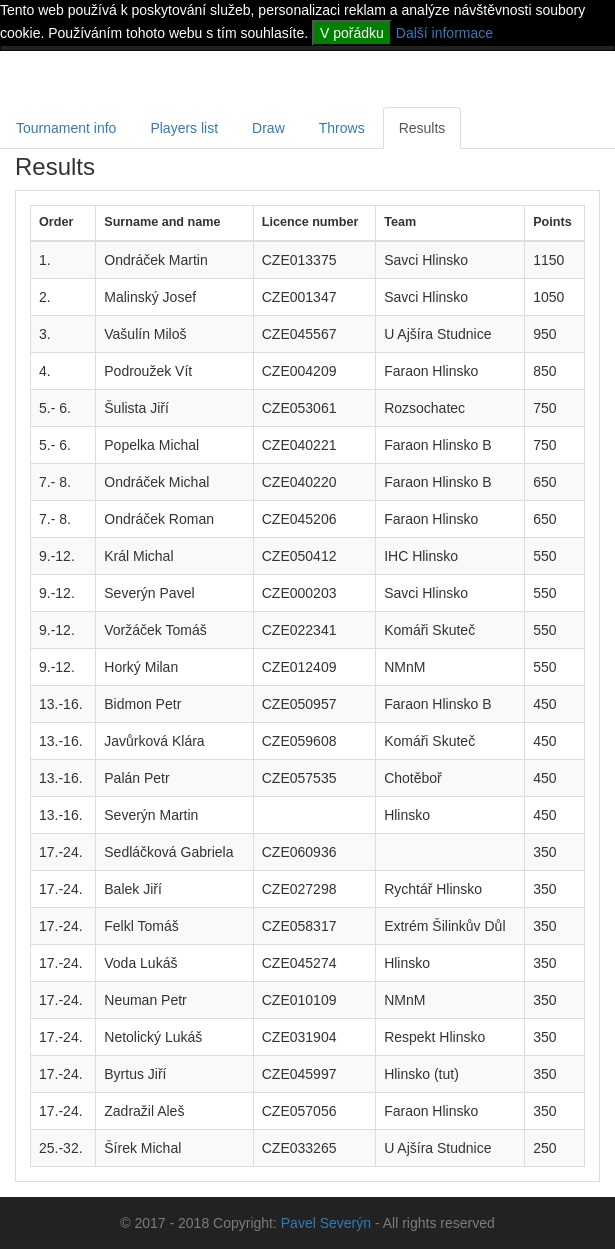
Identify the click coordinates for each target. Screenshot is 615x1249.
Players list (184, 128)
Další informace (444, 33)
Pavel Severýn (326, 1223)
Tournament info (66, 128)
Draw (268, 128)
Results (422, 128)
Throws (342, 128)
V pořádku (352, 33)
